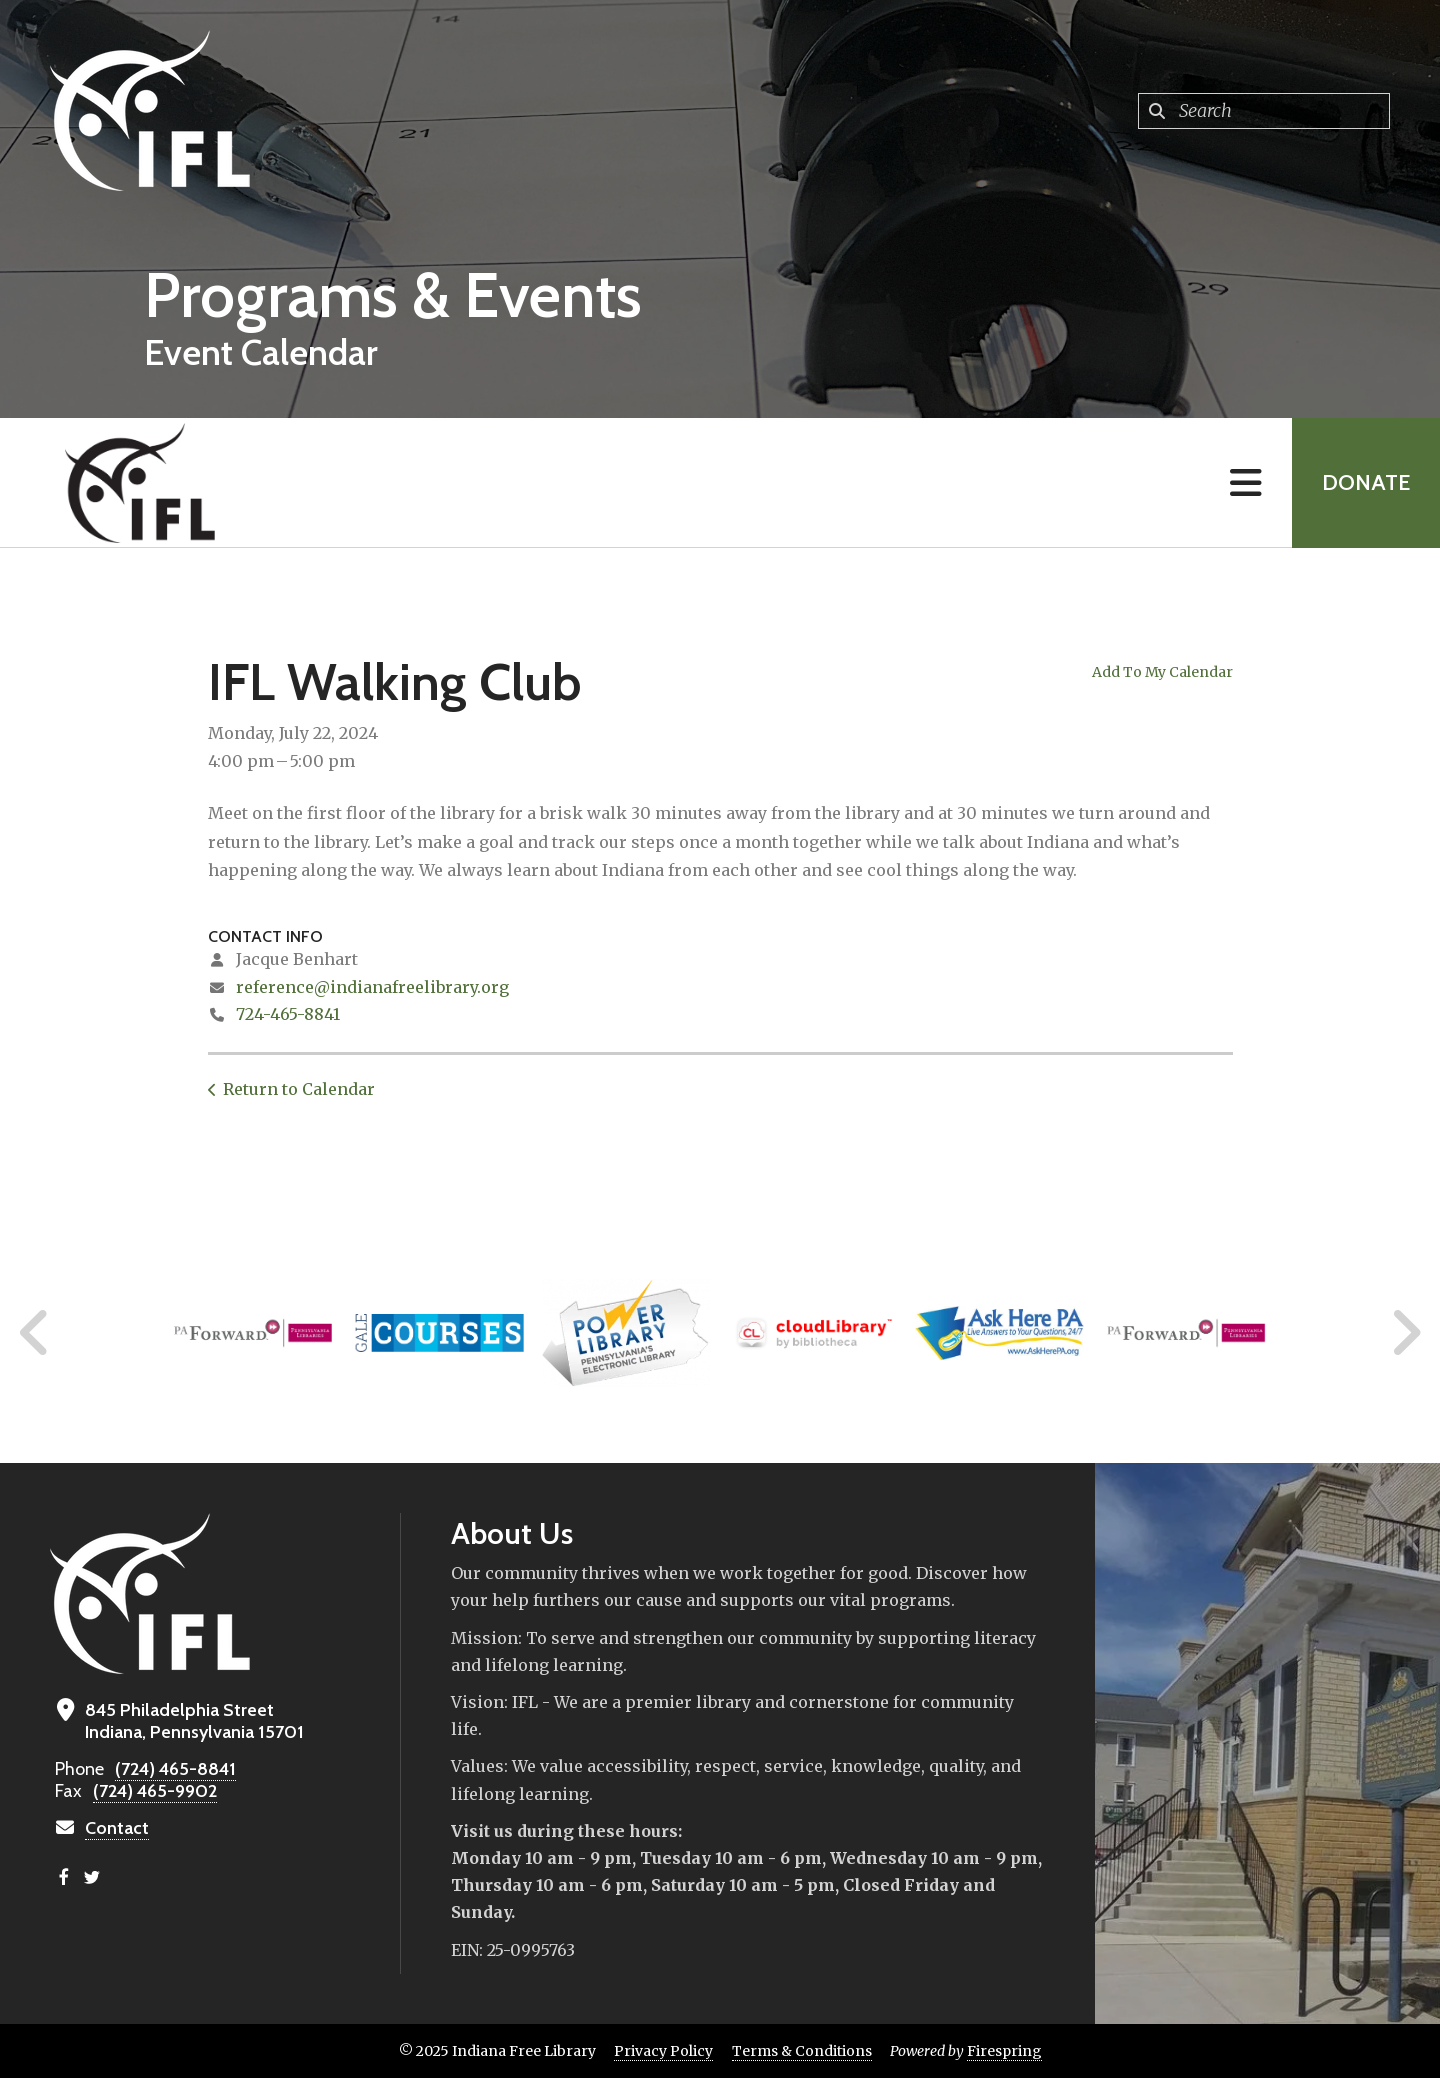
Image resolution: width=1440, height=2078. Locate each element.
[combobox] (1264, 111)
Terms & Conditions (802, 2051)
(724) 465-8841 (175, 1769)
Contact (117, 1828)
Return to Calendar (299, 1089)
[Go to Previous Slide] (35, 1333)
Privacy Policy (663, 2051)
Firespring (1004, 2051)
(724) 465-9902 (155, 1791)
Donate (1366, 482)
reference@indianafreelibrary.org (372, 987)
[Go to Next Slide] (1405, 1333)
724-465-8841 (288, 1014)
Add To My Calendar (1162, 672)
